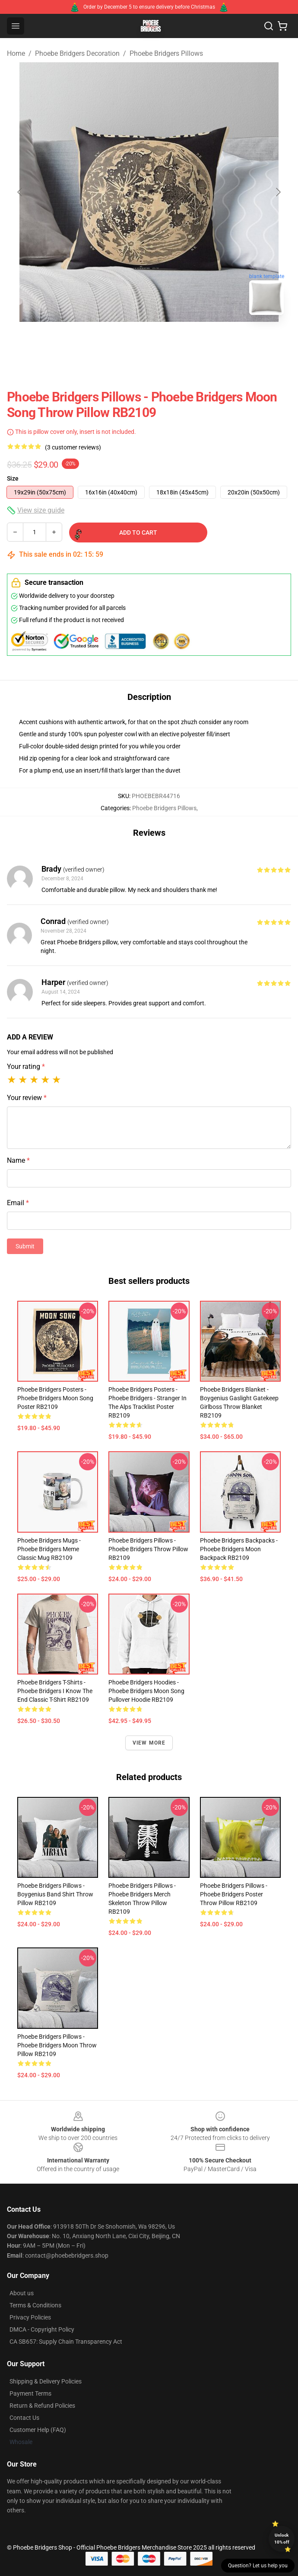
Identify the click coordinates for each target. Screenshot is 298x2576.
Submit (25, 1246)
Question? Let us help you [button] (258, 2566)
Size (13, 478)
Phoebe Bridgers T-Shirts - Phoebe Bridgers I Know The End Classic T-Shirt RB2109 (54, 1691)
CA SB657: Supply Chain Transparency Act (66, 2341)
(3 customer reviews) (73, 447)
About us (22, 2293)
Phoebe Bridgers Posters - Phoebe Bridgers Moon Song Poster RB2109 (55, 1398)
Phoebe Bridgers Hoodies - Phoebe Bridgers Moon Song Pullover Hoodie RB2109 (146, 1691)
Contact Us (24, 2417)
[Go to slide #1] (126, 340)
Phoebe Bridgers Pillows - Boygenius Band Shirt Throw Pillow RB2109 (55, 1894)
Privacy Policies (30, 2317)
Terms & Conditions (35, 2305)
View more (149, 1743)
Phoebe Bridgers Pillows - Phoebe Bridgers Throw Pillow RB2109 (148, 1549)
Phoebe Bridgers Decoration (77, 53)
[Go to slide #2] (171, 340)
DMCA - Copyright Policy (42, 2329)
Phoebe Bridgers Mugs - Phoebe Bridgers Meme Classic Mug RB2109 (49, 1549)
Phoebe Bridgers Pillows (166, 53)
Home (16, 53)
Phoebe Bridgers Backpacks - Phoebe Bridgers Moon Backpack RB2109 (239, 1549)
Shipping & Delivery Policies (46, 2381)
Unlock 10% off (281, 2538)
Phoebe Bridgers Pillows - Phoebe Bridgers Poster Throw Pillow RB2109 (233, 1894)
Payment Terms (30, 2393)
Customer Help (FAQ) (38, 2429)
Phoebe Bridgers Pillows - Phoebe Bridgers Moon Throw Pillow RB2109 (57, 2045)
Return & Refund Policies (42, 2405)
